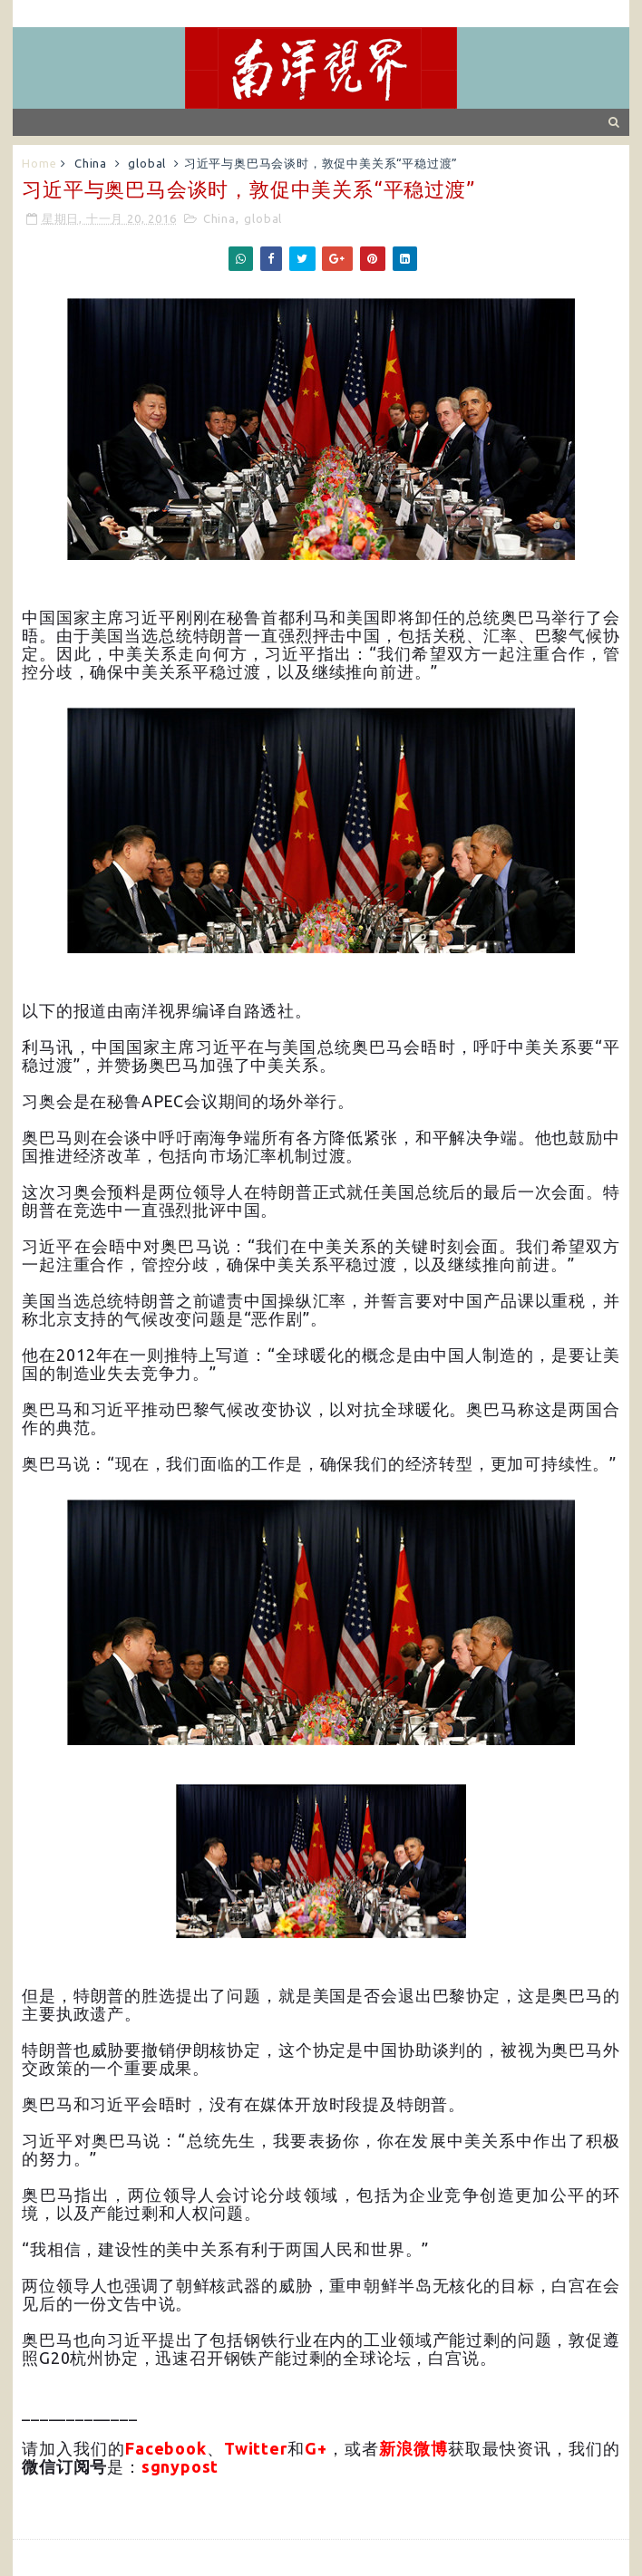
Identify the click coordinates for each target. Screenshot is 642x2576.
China (90, 163)
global (147, 163)
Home (39, 163)
